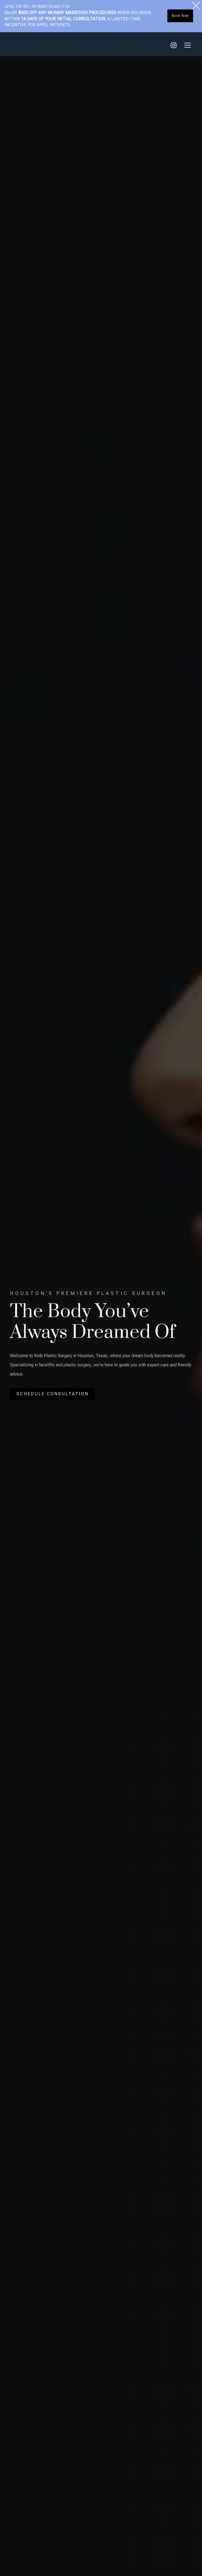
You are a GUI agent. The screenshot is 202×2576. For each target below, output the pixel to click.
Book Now (180, 16)
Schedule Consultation (52, 1399)
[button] (186, 45)
